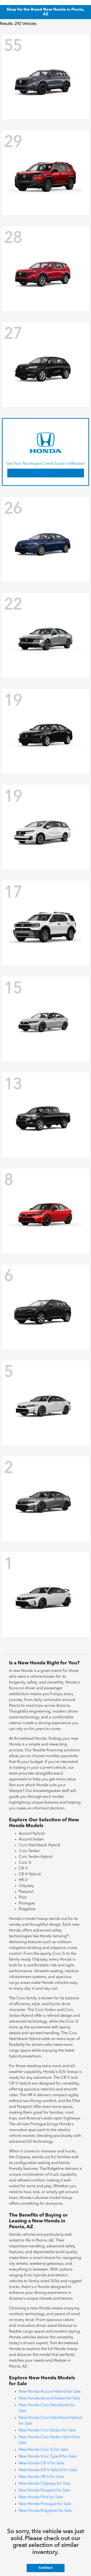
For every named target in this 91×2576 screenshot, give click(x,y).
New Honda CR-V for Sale (41, 2463)
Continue (46, 2567)
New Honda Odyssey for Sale (44, 2484)
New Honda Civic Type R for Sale (47, 2457)
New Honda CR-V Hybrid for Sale (48, 2470)
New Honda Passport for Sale (44, 2490)
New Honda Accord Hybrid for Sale (50, 2392)
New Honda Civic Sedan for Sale (47, 2430)
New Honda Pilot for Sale (41, 2497)
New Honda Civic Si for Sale (43, 2450)
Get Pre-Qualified (45, 473)
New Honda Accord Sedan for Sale (49, 2398)
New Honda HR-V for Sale (41, 2477)
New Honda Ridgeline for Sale (45, 2511)
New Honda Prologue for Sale (45, 2504)
